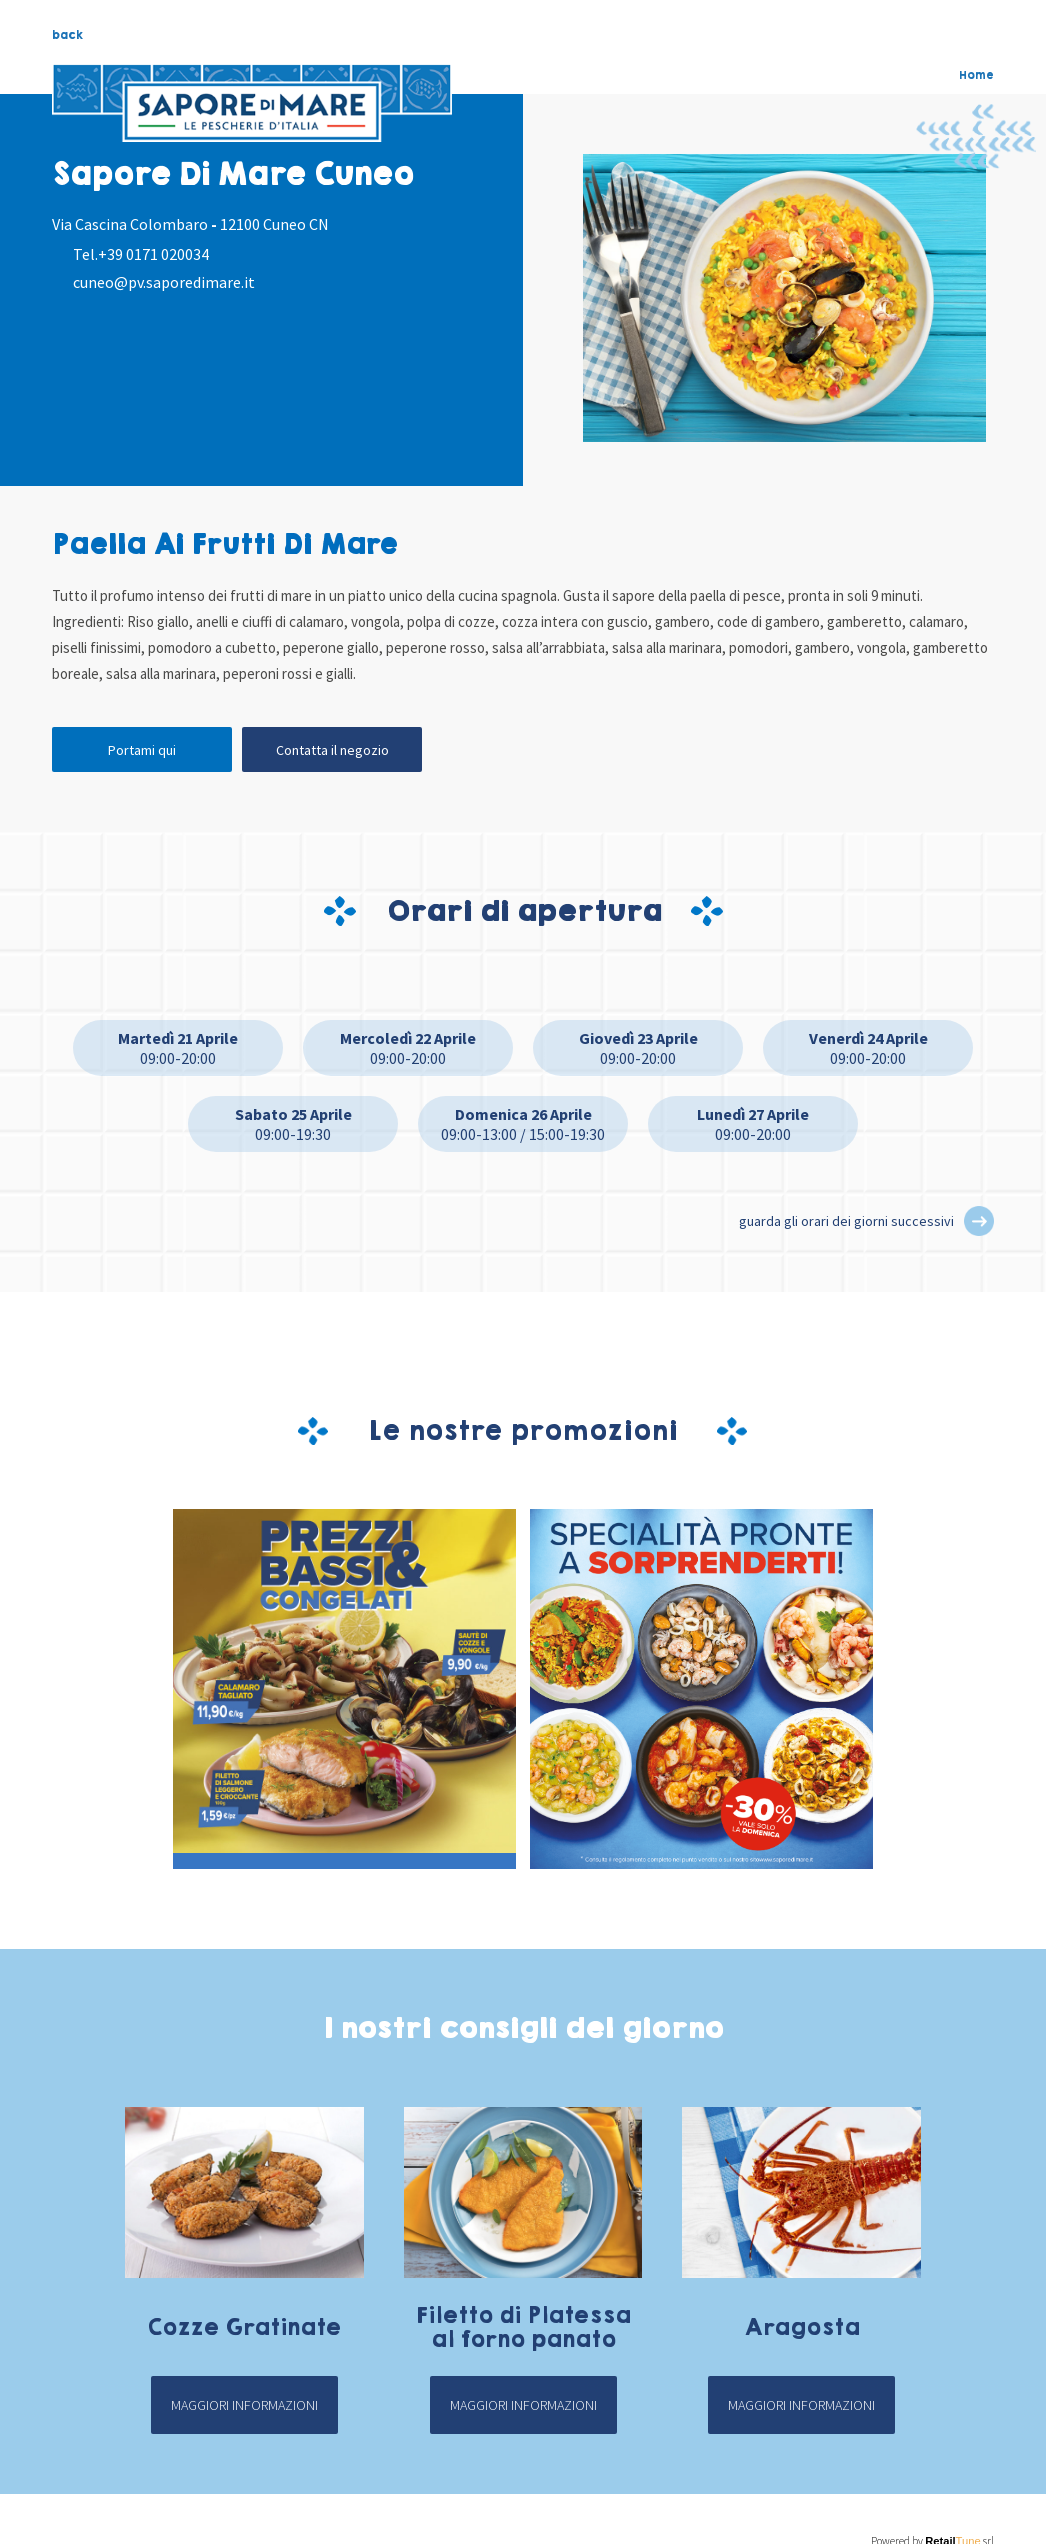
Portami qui (142, 750)
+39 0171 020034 (153, 254)
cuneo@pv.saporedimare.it (164, 282)
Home (976, 75)
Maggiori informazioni (244, 2405)
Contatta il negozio (332, 750)
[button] (979, 1221)
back (67, 35)
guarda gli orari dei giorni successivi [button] (846, 1221)
